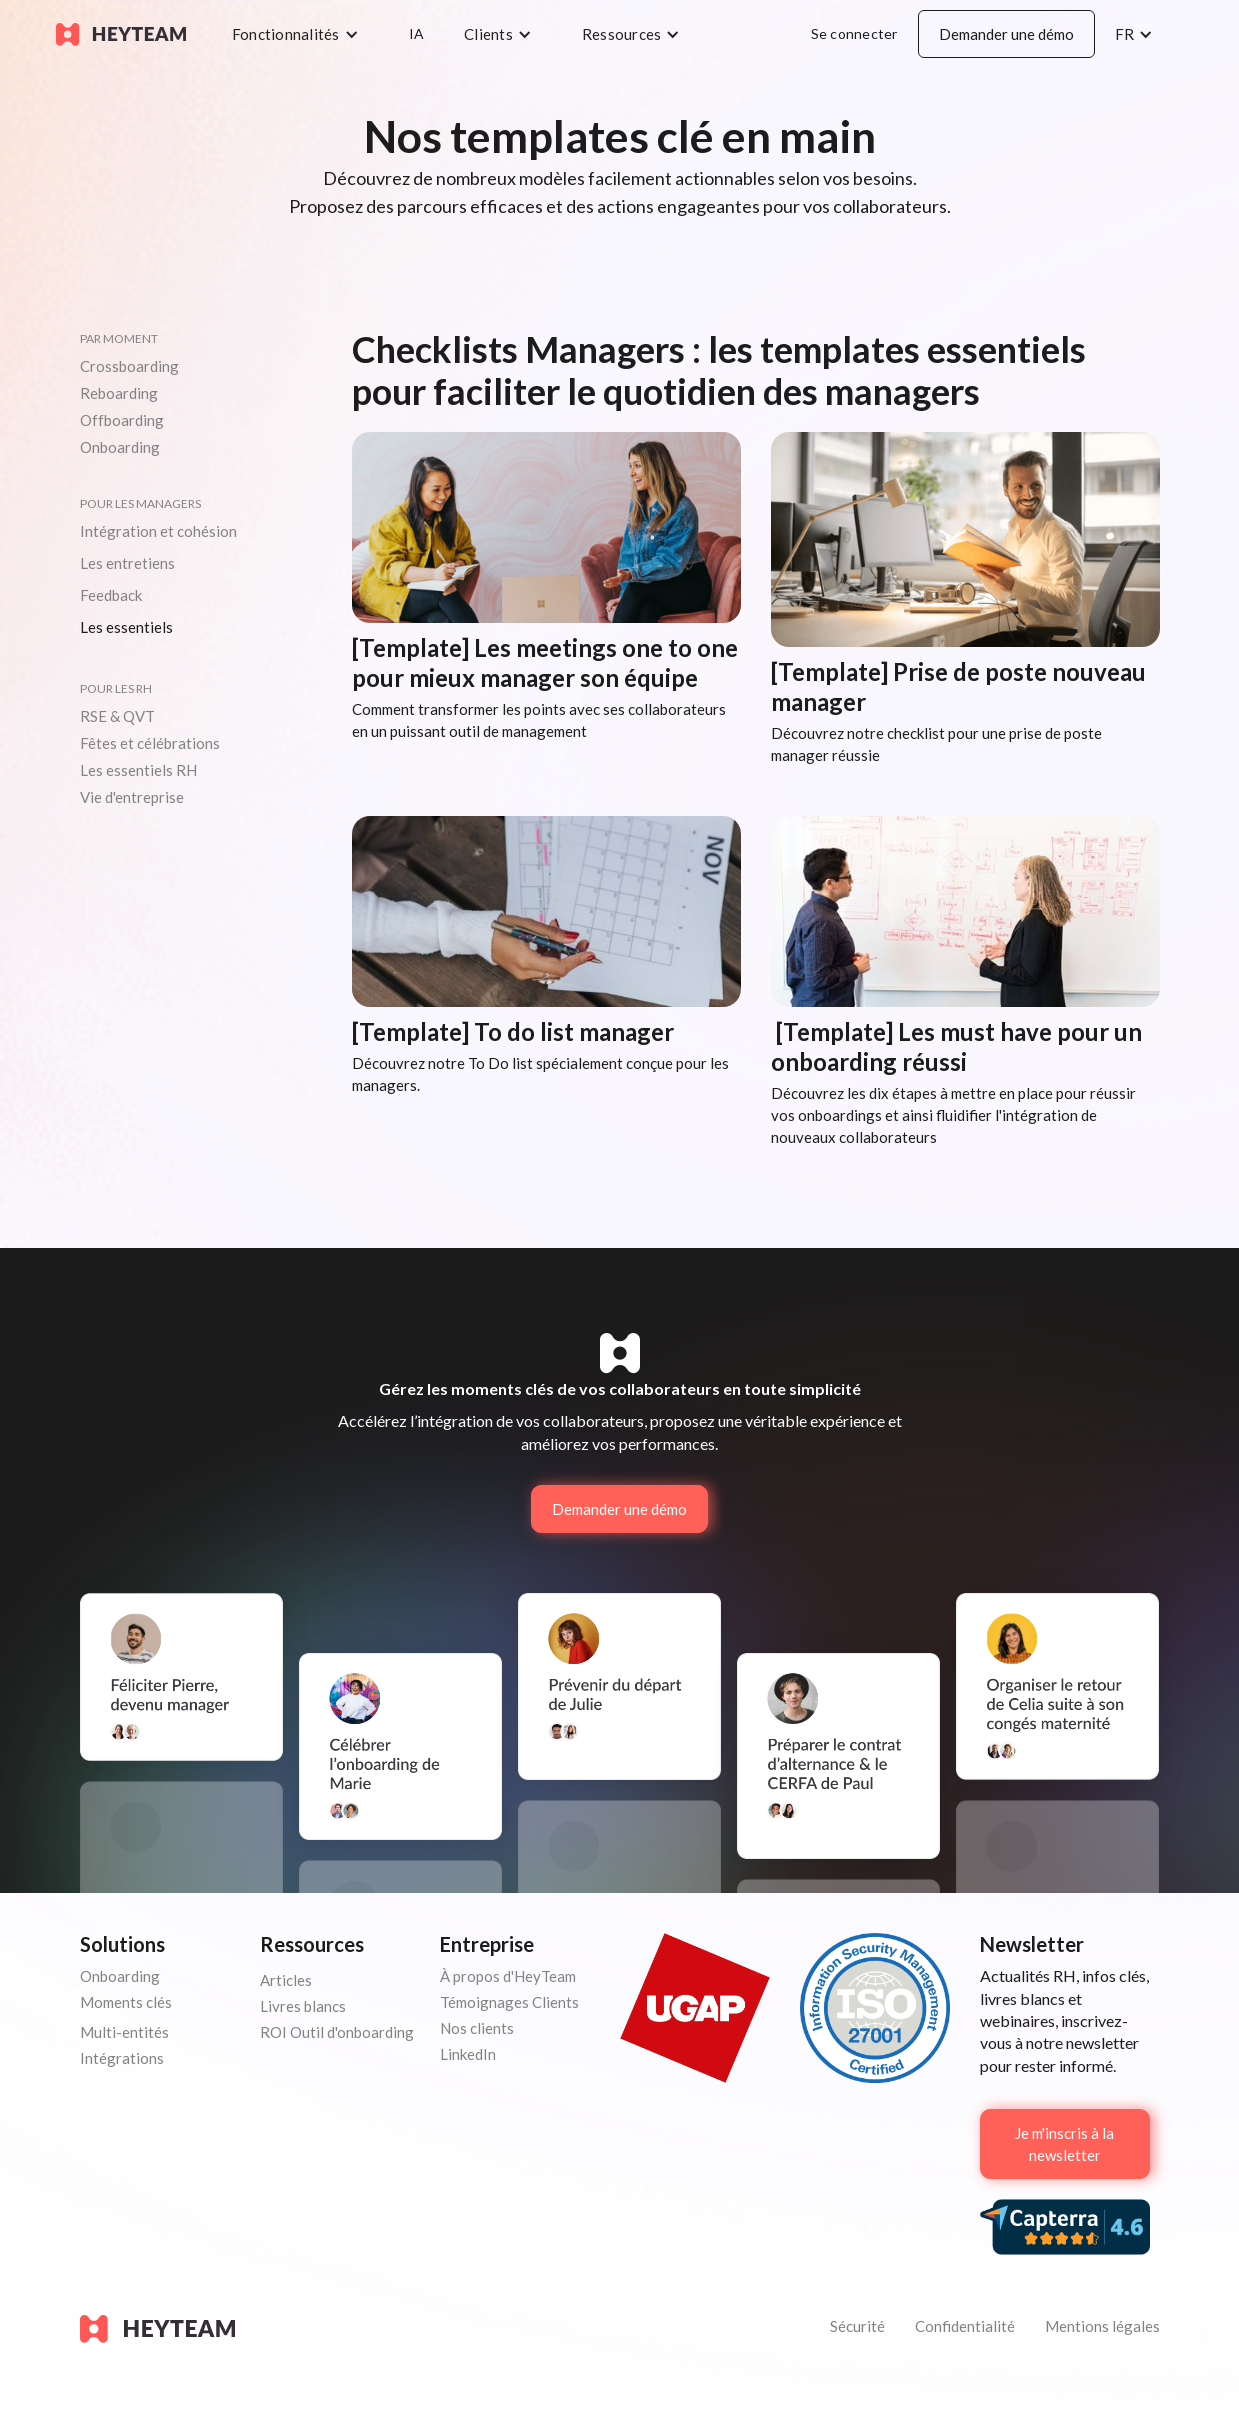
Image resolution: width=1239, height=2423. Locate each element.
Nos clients (477, 2028)
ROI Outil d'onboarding (337, 2032)
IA (417, 33)
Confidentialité (965, 2326)
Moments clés (126, 2002)
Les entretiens (127, 563)
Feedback (111, 595)
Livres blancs (303, 2006)
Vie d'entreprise (132, 797)
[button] (300, 34)
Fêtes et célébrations (150, 743)
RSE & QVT (117, 716)
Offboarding (122, 420)
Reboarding (119, 393)
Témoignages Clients (509, 2002)
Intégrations (122, 2058)
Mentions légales (1102, 2326)
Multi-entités (124, 2032)
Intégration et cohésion (158, 531)
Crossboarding (129, 366)
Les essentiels (126, 627)
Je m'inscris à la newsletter (1064, 2144)
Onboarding (120, 447)
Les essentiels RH (138, 770)
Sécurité (857, 2326)
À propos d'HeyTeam (508, 1976)
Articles (286, 1980)
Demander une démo (1006, 34)
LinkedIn (468, 2054)
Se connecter (854, 33)
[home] (121, 34)
